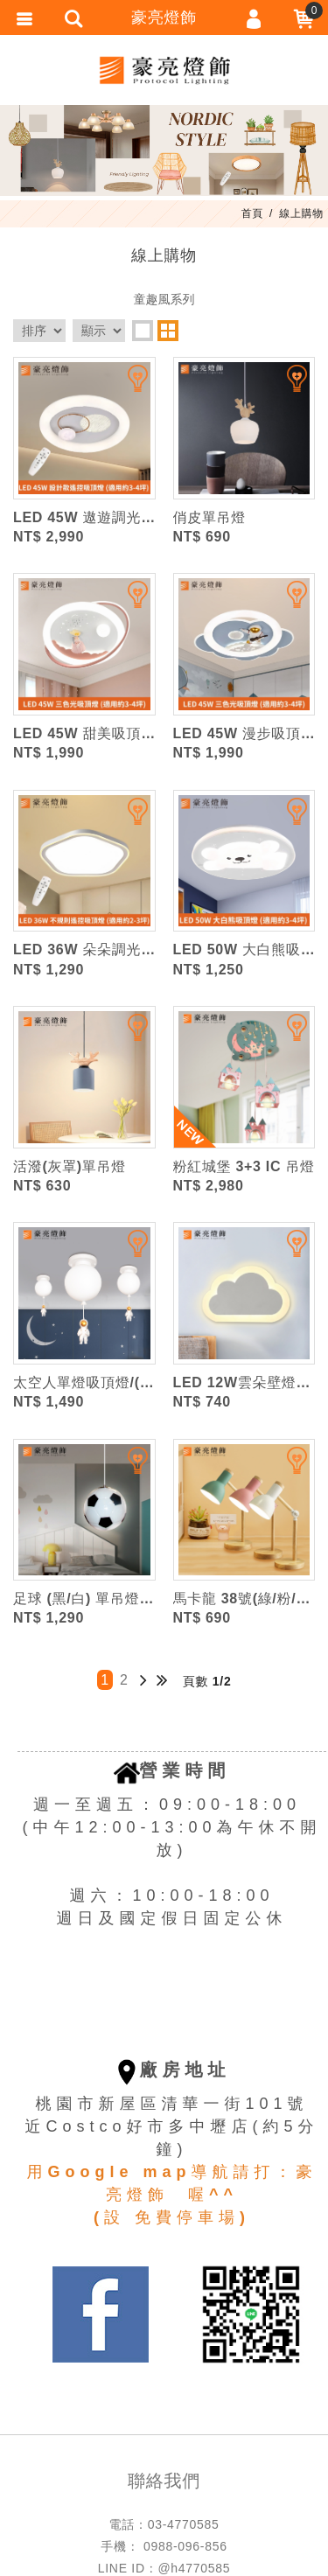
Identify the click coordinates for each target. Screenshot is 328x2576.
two (167, 330)
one (142, 330)
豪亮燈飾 (164, 70)
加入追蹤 (127, 386)
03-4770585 (184, 2524)
